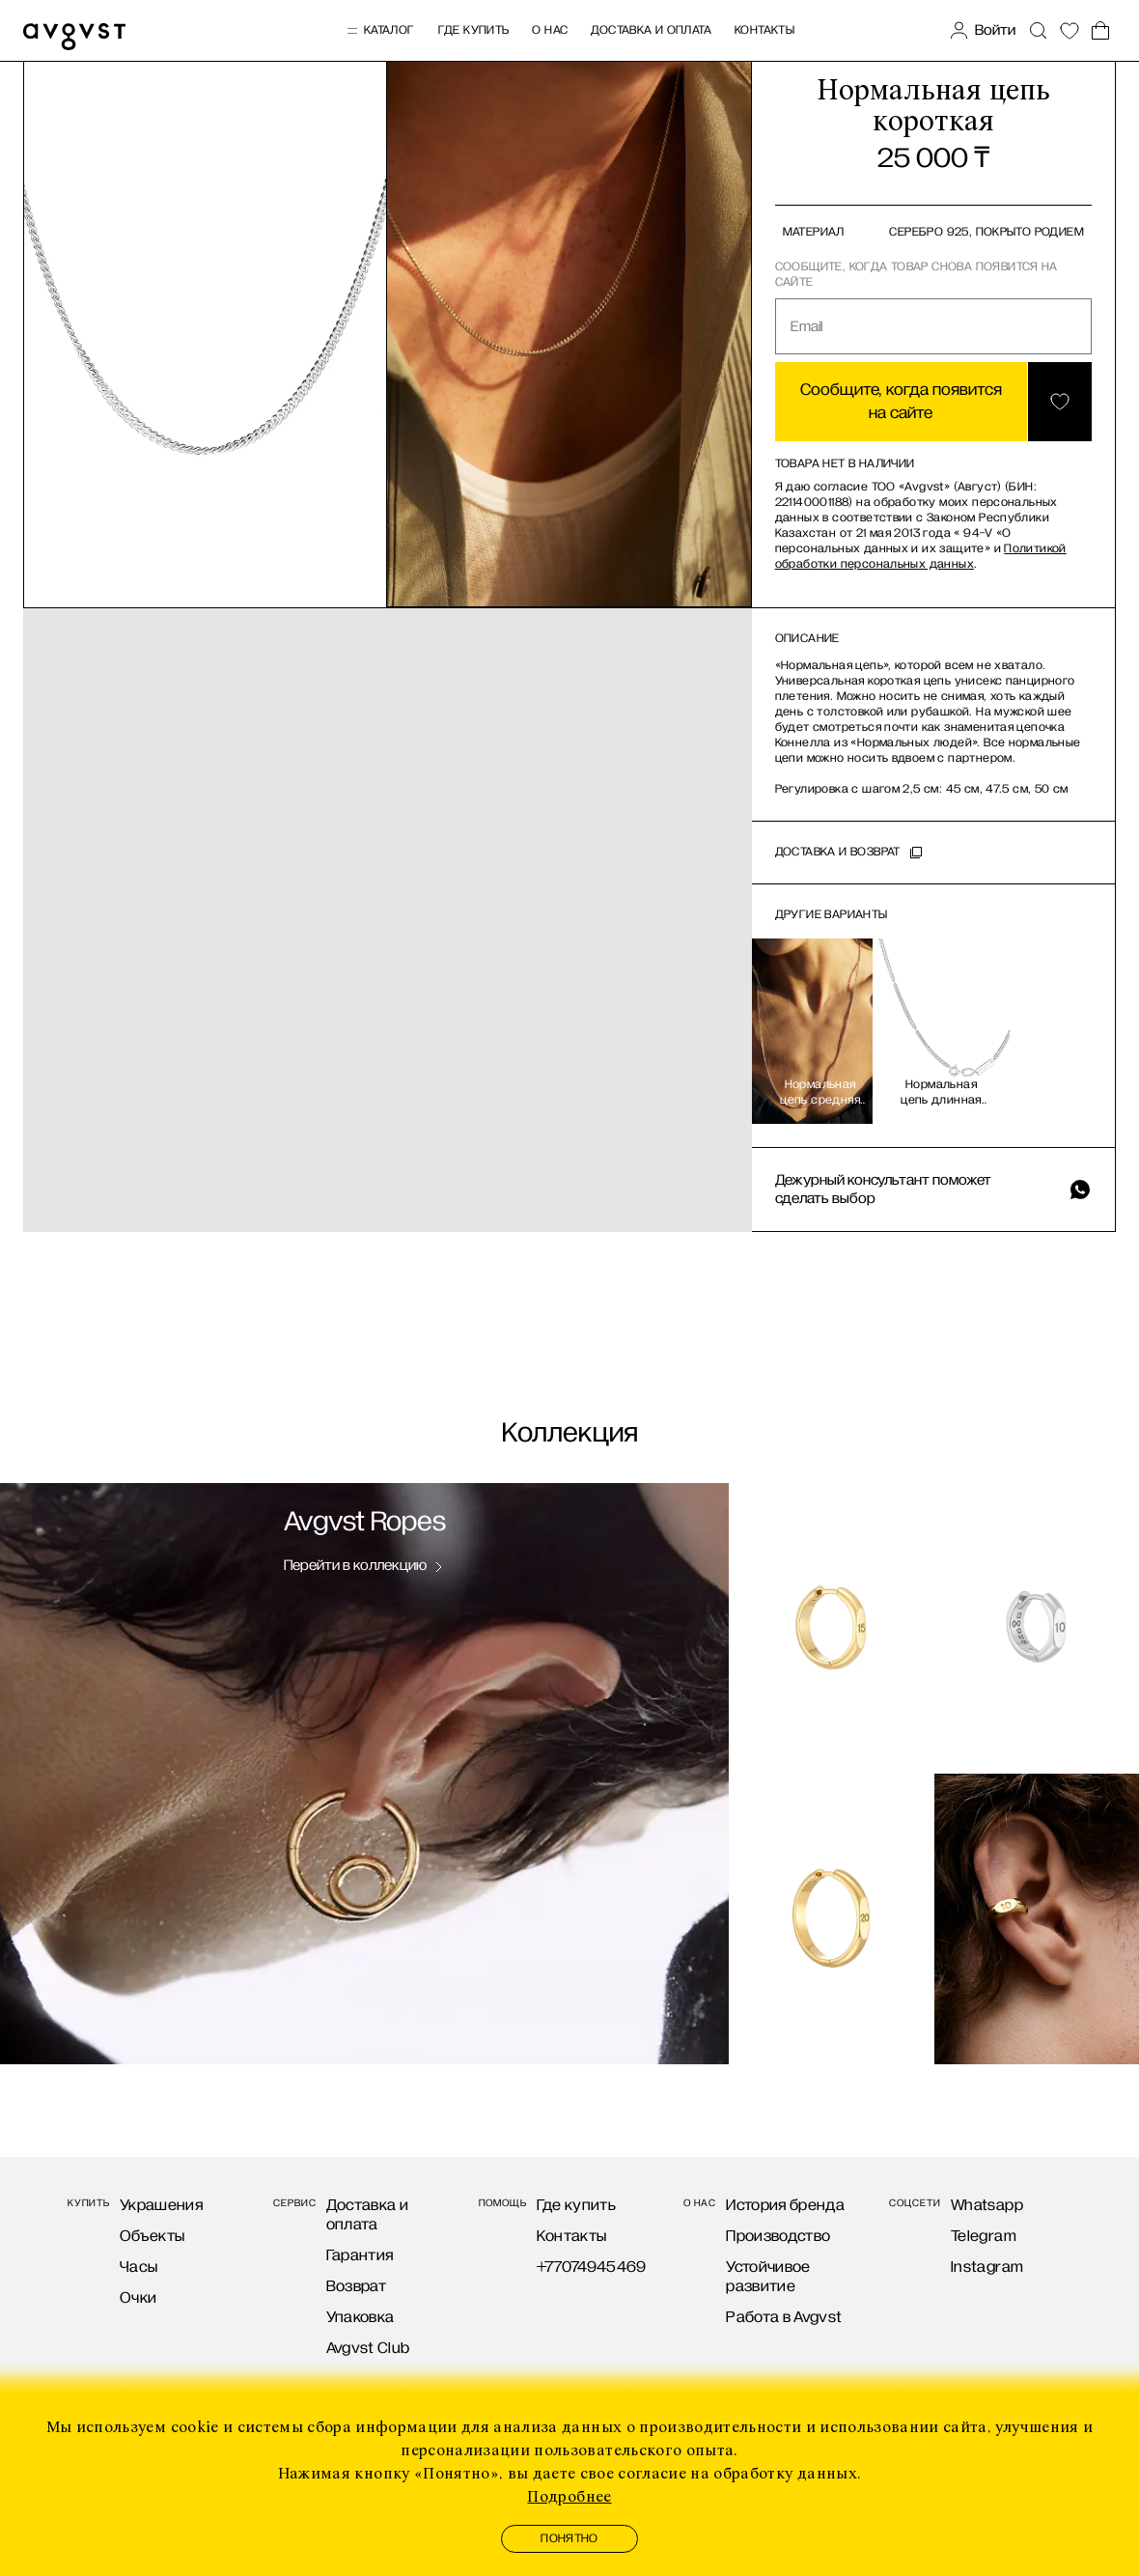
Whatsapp (987, 2205)
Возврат (356, 2286)
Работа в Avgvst (784, 2317)
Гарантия (360, 2255)
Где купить (474, 30)
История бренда (785, 2205)
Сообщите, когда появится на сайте (901, 401)
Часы (138, 2266)
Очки (138, 2297)
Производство (778, 2235)
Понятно (569, 2539)
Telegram (983, 2235)
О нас (550, 30)
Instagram (987, 2266)
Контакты (764, 30)
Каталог (380, 31)
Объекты (152, 2235)
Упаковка (360, 2317)
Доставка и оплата (651, 30)
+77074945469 (592, 2266)
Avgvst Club (368, 2347)
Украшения (161, 2205)
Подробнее (569, 2497)
